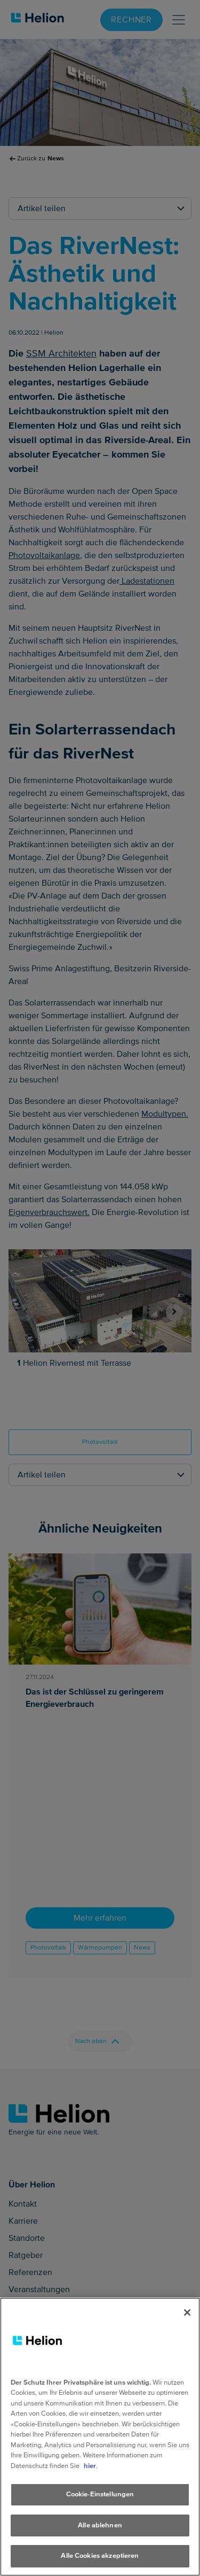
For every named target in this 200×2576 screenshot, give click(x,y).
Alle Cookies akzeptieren (100, 2555)
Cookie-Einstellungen (100, 2494)
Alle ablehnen (100, 2525)
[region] (100, 2436)
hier (90, 2466)
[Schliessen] (187, 2312)
